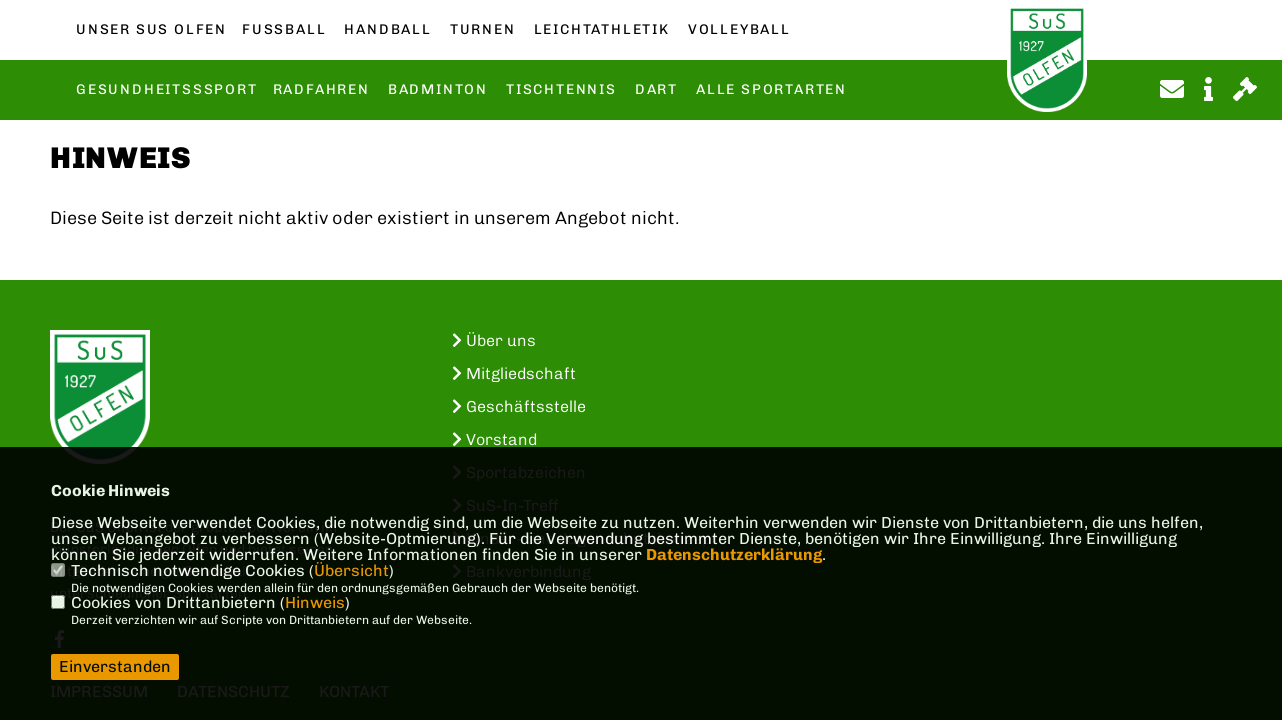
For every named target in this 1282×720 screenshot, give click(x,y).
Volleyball (739, 30)
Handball (387, 30)
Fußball (284, 30)
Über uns (494, 340)
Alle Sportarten (771, 90)
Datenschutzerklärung (734, 554)
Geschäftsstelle (519, 406)
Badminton (438, 90)
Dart (656, 90)
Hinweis (315, 602)
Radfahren (321, 90)
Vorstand (494, 439)
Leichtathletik (602, 30)
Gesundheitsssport (167, 90)
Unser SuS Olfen (151, 30)
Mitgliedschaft (514, 373)
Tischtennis (561, 90)
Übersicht (351, 570)
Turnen (483, 30)
